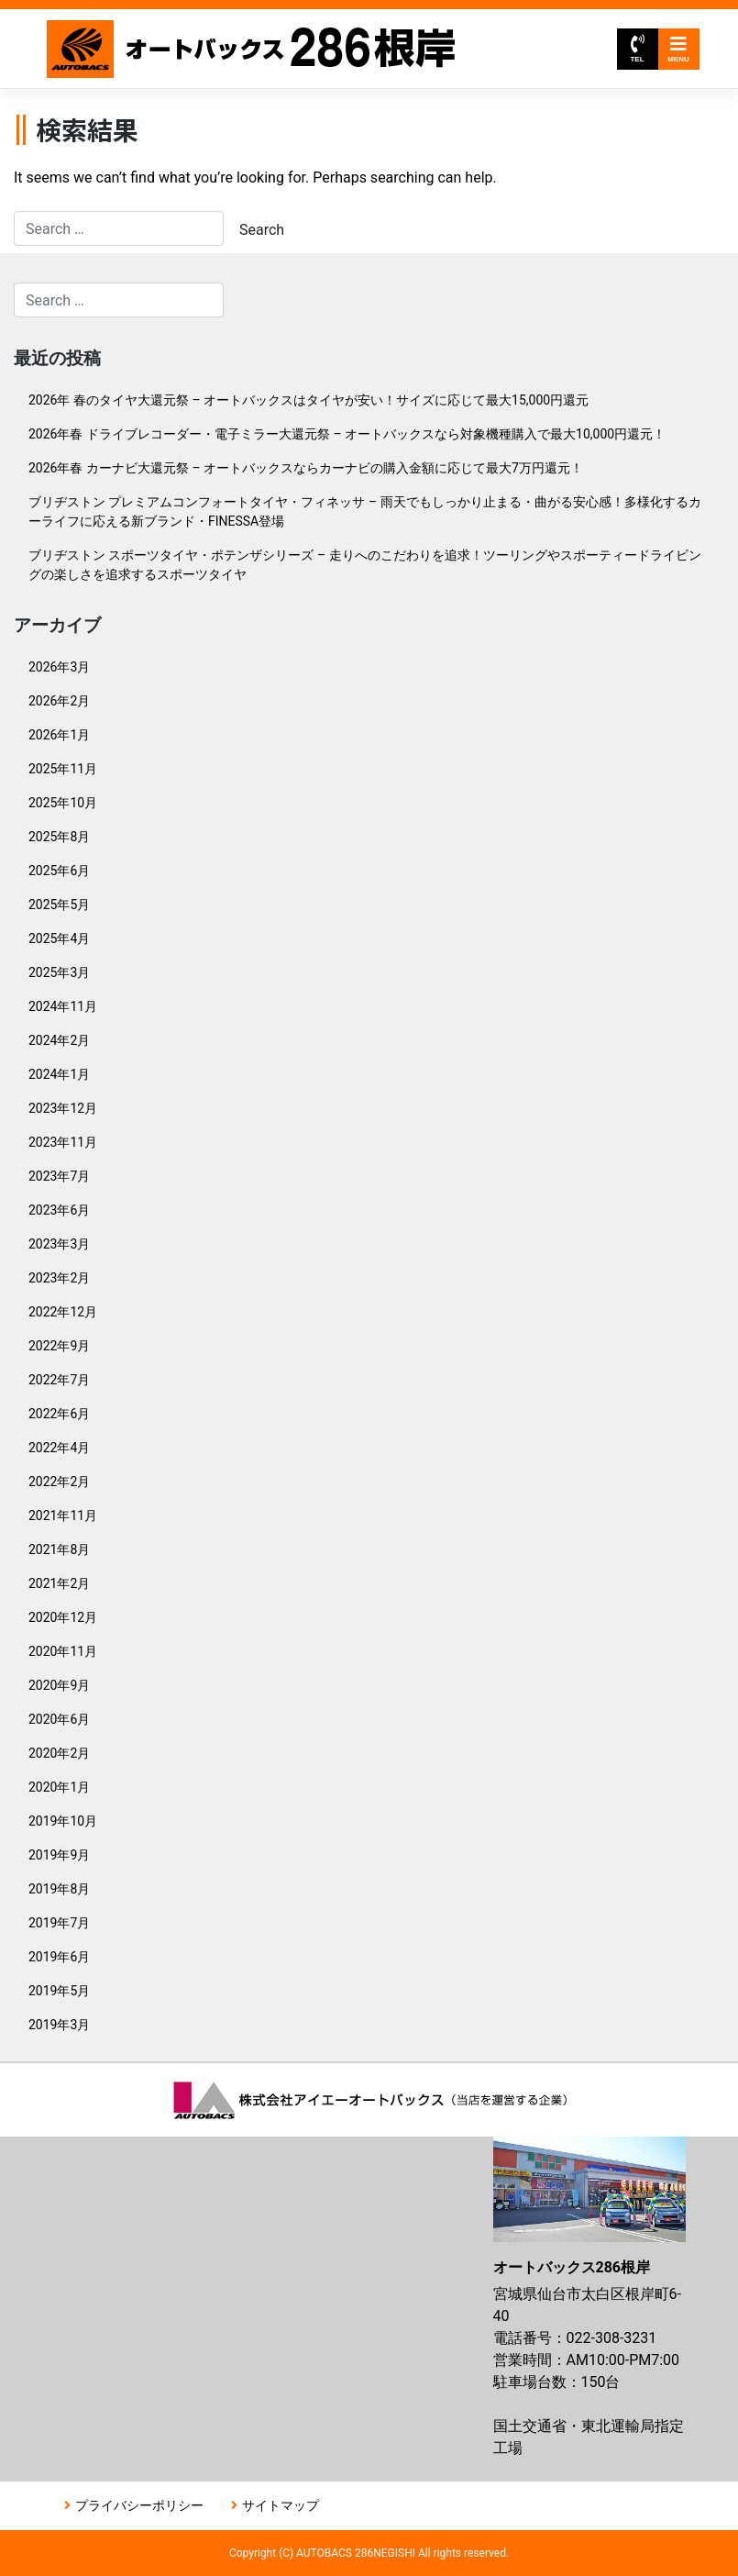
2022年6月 (59, 1413)
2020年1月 (59, 1787)
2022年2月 (59, 1481)
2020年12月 (62, 1617)
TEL (637, 49)
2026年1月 (59, 734)
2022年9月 (59, 1345)
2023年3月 (59, 1244)
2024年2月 (59, 1040)
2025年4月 (59, 938)
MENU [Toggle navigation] (678, 49)
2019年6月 (59, 1956)
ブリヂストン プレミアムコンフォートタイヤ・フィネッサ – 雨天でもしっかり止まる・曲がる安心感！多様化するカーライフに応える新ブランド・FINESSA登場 (364, 511)
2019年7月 (59, 1922)
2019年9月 (59, 1855)
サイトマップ (280, 2505)
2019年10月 (62, 1821)
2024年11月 (62, 1006)
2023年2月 (59, 1278)
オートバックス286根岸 (252, 49)
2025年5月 (59, 904)
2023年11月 (62, 1142)
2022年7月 (59, 1379)
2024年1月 (59, 1074)
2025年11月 (62, 768)
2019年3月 (59, 2024)
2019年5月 (59, 1990)
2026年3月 (59, 667)
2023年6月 (59, 1210)
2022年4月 (59, 1447)
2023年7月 (59, 1176)
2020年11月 (62, 1651)
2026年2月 (59, 701)
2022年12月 (62, 1312)
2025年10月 (62, 802)
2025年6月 (59, 870)
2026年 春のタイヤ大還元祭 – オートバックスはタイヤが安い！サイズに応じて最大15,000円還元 (308, 400)
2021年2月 (59, 1583)
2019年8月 (59, 1889)
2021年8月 (59, 1549)
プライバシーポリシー (139, 2505)
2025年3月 (59, 972)
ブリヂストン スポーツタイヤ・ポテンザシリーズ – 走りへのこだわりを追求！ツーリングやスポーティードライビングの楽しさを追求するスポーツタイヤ (364, 565)
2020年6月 (59, 1719)
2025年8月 (59, 836)
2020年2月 (59, 1753)
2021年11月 (62, 1515)
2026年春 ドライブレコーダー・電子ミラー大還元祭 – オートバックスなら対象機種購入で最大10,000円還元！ (347, 434)
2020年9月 (59, 1685)
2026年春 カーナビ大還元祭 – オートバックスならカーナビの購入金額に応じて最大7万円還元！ (305, 468)
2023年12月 (62, 1108)
